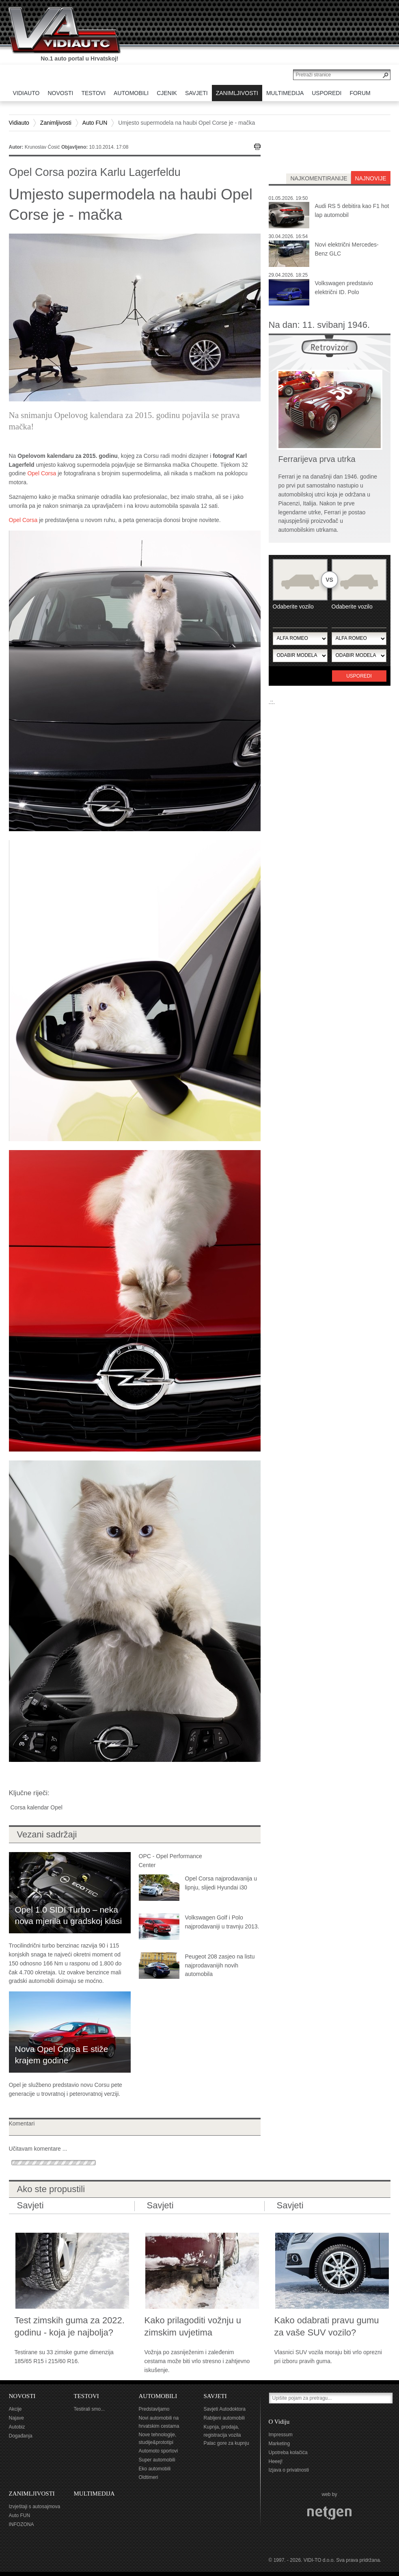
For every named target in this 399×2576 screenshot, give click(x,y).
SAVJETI (215, 2396)
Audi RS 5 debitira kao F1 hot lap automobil (352, 210)
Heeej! (276, 2461)
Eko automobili (155, 2469)
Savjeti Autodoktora (225, 2409)
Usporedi (359, 676)
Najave (16, 2418)
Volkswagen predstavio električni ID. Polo (344, 287)
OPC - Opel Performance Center (170, 1860)
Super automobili (157, 2460)
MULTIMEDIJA (94, 2493)
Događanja (20, 2436)
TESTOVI (86, 2396)
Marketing (279, 2443)
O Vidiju (279, 2421)
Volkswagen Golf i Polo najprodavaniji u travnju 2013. (222, 1922)
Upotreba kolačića (288, 2452)
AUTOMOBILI (158, 2396)
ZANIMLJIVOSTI (32, 2493)
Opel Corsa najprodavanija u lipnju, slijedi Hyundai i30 (221, 1883)
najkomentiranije (318, 178)
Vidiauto (19, 122)
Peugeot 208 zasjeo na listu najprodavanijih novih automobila (220, 1965)
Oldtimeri (148, 2477)
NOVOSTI (22, 2396)
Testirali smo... (89, 2409)
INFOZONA (21, 2524)
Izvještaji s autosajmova (34, 2506)
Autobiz (17, 2427)
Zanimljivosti (55, 122)
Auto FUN (94, 122)
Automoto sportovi (158, 2451)
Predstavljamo (154, 2409)
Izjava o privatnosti (289, 2470)
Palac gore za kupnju (226, 2443)
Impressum (281, 2434)
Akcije (15, 2409)
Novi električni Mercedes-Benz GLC (347, 249)
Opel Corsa (41, 473)
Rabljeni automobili (224, 2418)
